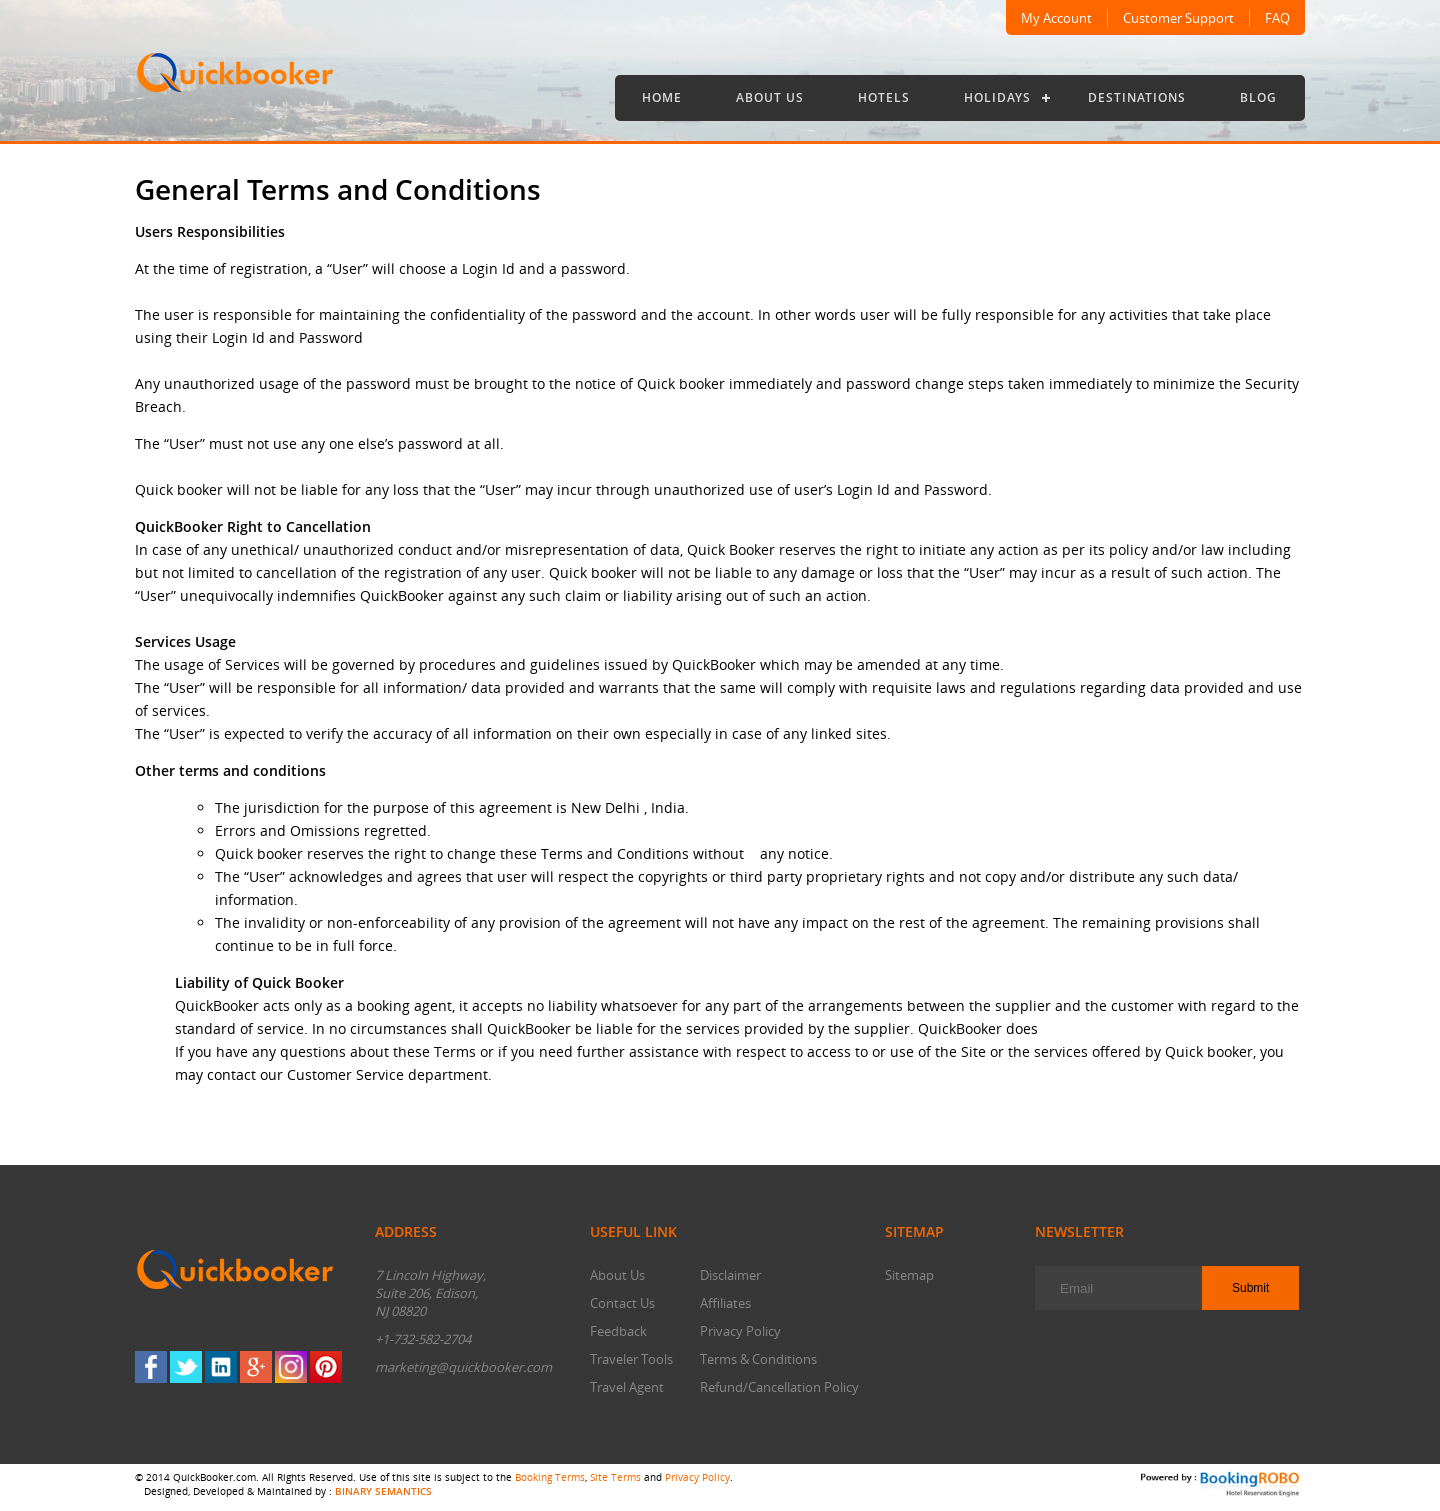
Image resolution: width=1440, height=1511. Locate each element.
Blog (1258, 97)
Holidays (997, 97)
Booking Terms (550, 1477)
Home (662, 97)
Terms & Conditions (758, 1359)
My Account (1056, 18)
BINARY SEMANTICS (383, 1491)
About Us (770, 97)
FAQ (1277, 18)
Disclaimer (730, 1275)
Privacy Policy (740, 1331)
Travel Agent (627, 1387)
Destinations (1137, 97)
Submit (1250, 1288)
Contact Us (622, 1303)
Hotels (884, 97)
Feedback (618, 1331)
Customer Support (1178, 18)
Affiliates (725, 1303)
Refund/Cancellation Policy (779, 1387)
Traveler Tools (631, 1359)
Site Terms (615, 1477)
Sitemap (909, 1275)
